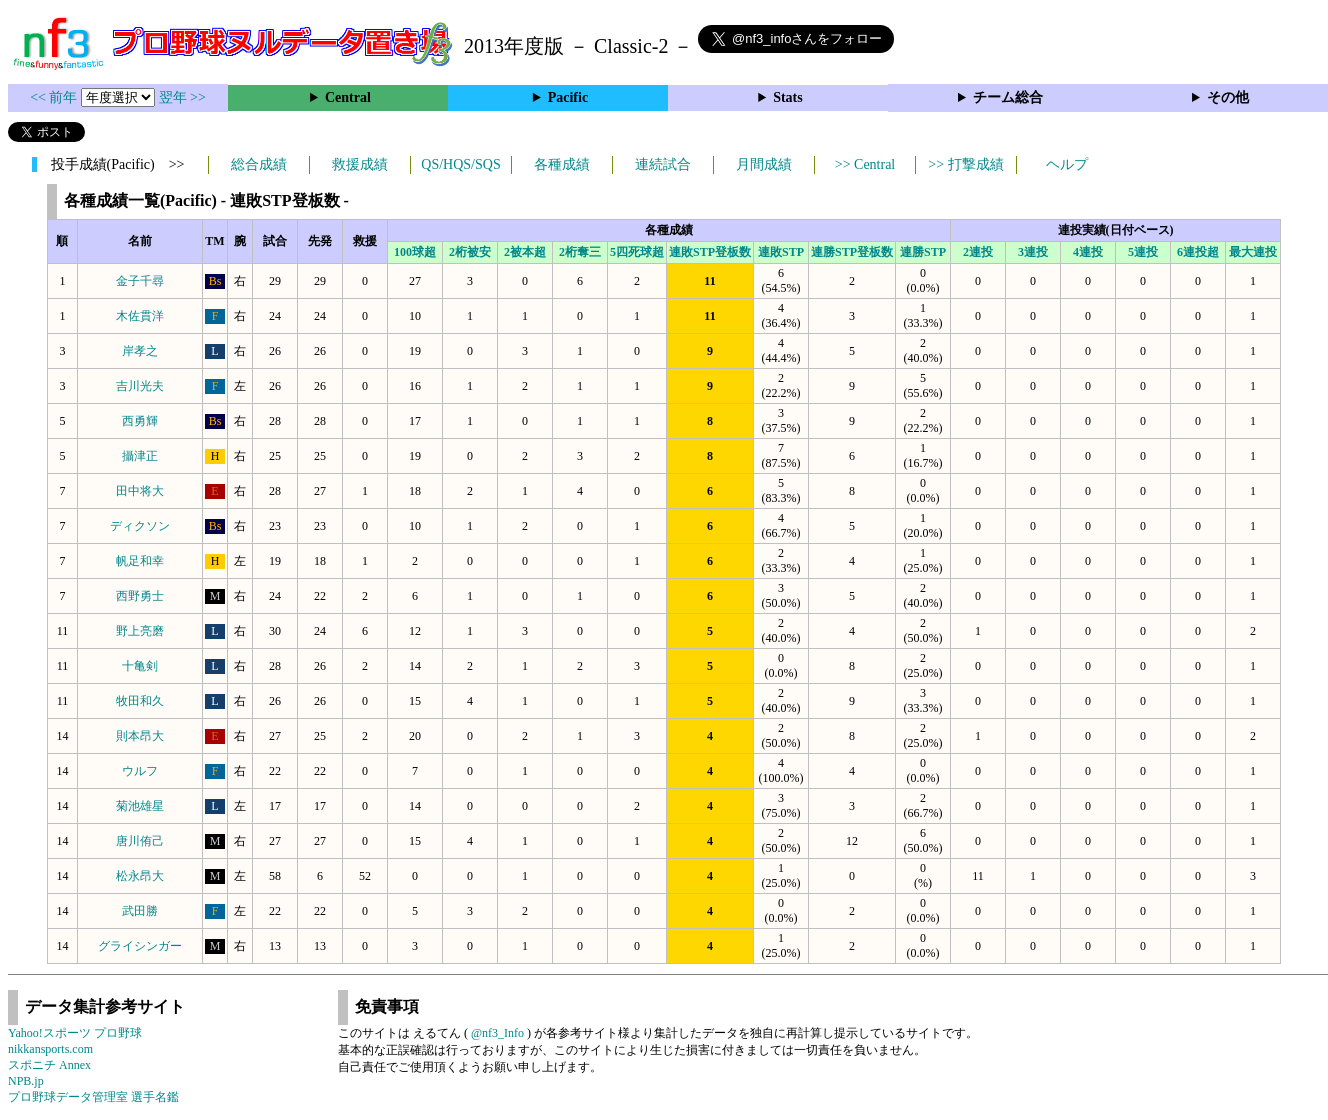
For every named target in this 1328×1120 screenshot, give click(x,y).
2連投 (978, 252)
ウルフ (140, 771)
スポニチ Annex (49, 1065)
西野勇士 (140, 596)
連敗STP (781, 252)
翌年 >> (182, 97)
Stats (788, 97)
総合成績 (259, 164)
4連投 (1088, 252)
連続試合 (663, 164)
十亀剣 (140, 666)
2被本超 (525, 252)
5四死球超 (637, 252)
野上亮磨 (140, 631)
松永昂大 (140, 876)
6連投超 (1198, 252)
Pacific (568, 97)
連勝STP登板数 (852, 252)
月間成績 (764, 164)
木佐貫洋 (140, 316)
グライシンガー (140, 946)
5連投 (1143, 252)
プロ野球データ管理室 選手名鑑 (93, 1097)
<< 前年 (55, 97)
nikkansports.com (50, 1049)
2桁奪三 (580, 252)
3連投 (1033, 252)
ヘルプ (1067, 164)
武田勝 (140, 911)
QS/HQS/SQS (460, 164)
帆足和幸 (140, 561)
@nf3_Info (497, 1033)
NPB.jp (26, 1081)
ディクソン (140, 526)
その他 (1228, 97)
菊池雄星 (140, 806)
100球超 (415, 252)
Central (348, 97)
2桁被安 (470, 252)
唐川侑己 (140, 841)
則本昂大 (140, 736)
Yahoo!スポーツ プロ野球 (75, 1033)
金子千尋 (140, 281)
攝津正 (140, 456)
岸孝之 (140, 351)
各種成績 (562, 164)
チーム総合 (1008, 97)
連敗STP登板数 (710, 252)
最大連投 (1253, 252)
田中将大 (140, 491)
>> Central (865, 164)
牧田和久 (140, 701)
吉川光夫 (140, 386)
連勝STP (923, 252)
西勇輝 (140, 421)
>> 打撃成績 (965, 164)
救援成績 (360, 164)
